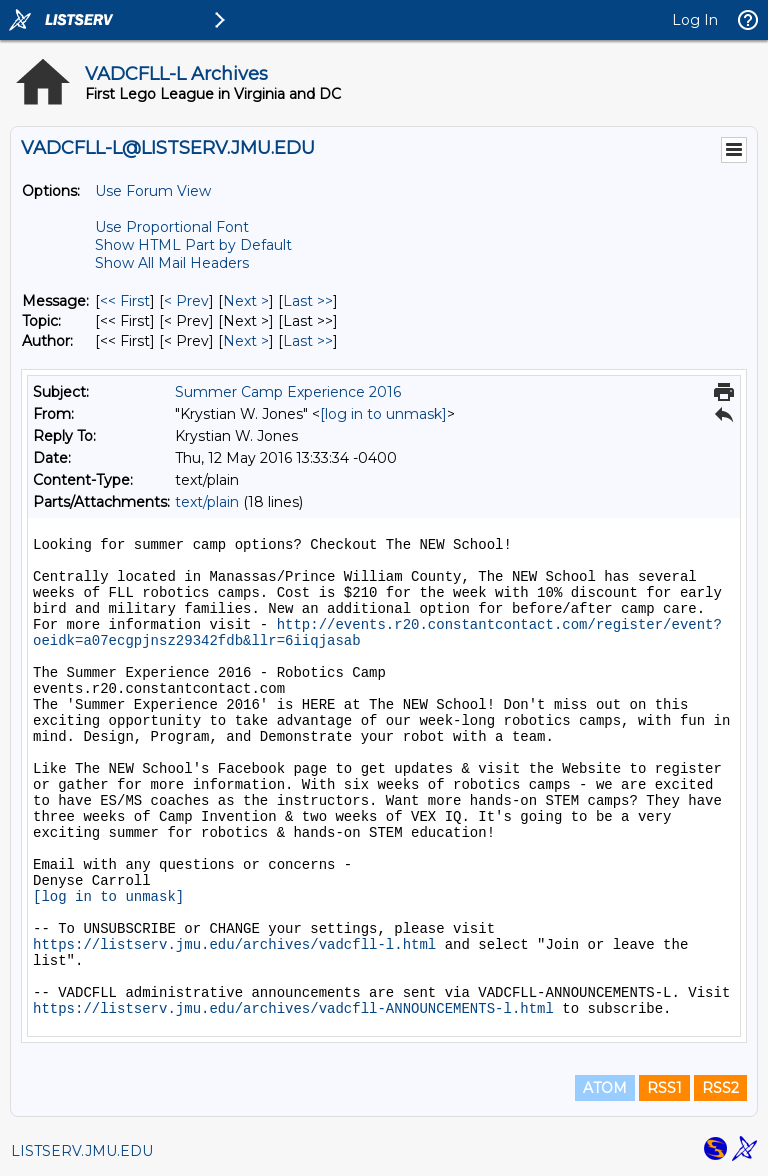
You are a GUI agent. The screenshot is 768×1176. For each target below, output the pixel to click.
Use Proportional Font (172, 227)
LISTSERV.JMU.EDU (82, 1151)
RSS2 (720, 1088)
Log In (695, 20)
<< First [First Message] (125, 301)
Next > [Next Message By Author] (246, 341)
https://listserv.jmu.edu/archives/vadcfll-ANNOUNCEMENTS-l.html (293, 1009)
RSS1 (664, 1088)
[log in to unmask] (383, 414)
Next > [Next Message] (246, 301)
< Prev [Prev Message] (186, 301)
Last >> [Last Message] (308, 301)
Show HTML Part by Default (193, 245)
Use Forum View (153, 191)
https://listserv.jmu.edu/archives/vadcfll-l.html (234, 945)
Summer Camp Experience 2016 (288, 392)
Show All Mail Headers (172, 263)
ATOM (605, 1088)
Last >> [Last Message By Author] (308, 341)
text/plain (207, 502)
